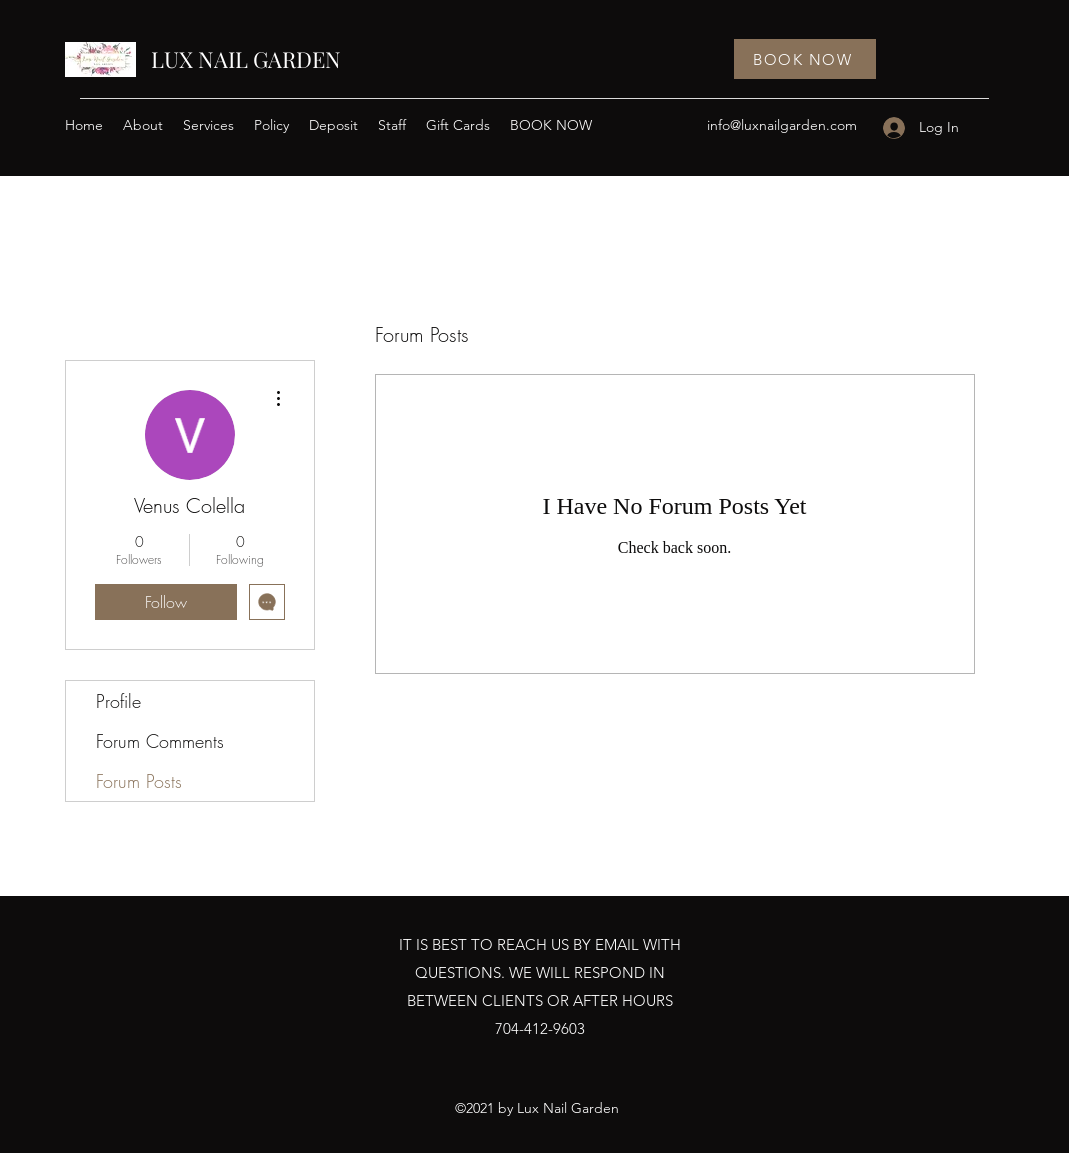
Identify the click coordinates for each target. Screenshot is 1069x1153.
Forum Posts (139, 781)
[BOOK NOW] (805, 59)
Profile (118, 701)
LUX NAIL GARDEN (246, 59)
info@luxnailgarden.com (782, 125)
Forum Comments (160, 741)
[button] (208, 125)
